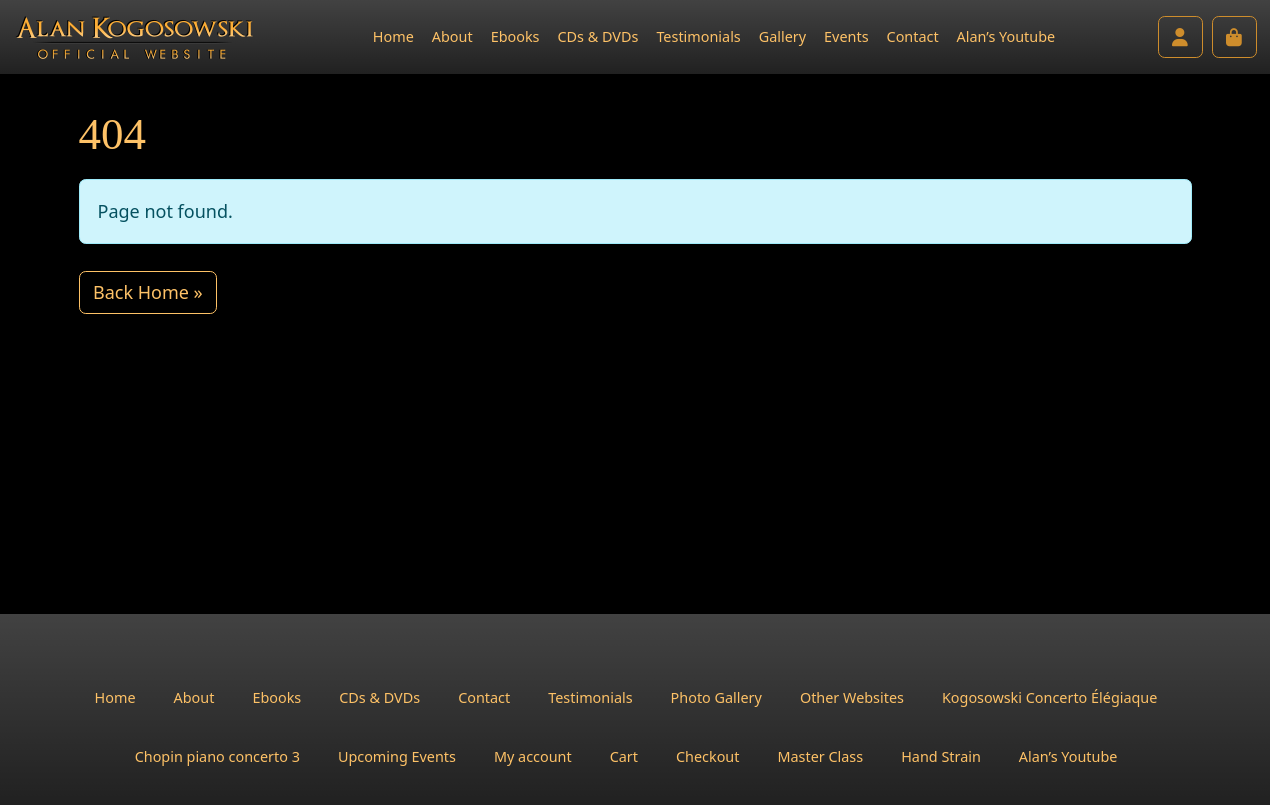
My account (533, 756)
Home (393, 36)
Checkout (708, 756)
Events (846, 36)
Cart (624, 756)
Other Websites (852, 697)
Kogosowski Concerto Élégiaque (1049, 697)
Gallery (782, 36)
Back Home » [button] (148, 292)
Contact (913, 36)
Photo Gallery (716, 697)
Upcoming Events (397, 756)
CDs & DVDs (597, 36)
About (452, 36)
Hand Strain (941, 756)
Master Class (820, 756)
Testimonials (698, 36)
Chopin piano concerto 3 (217, 756)
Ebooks (515, 36)
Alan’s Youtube (1006, 36)
